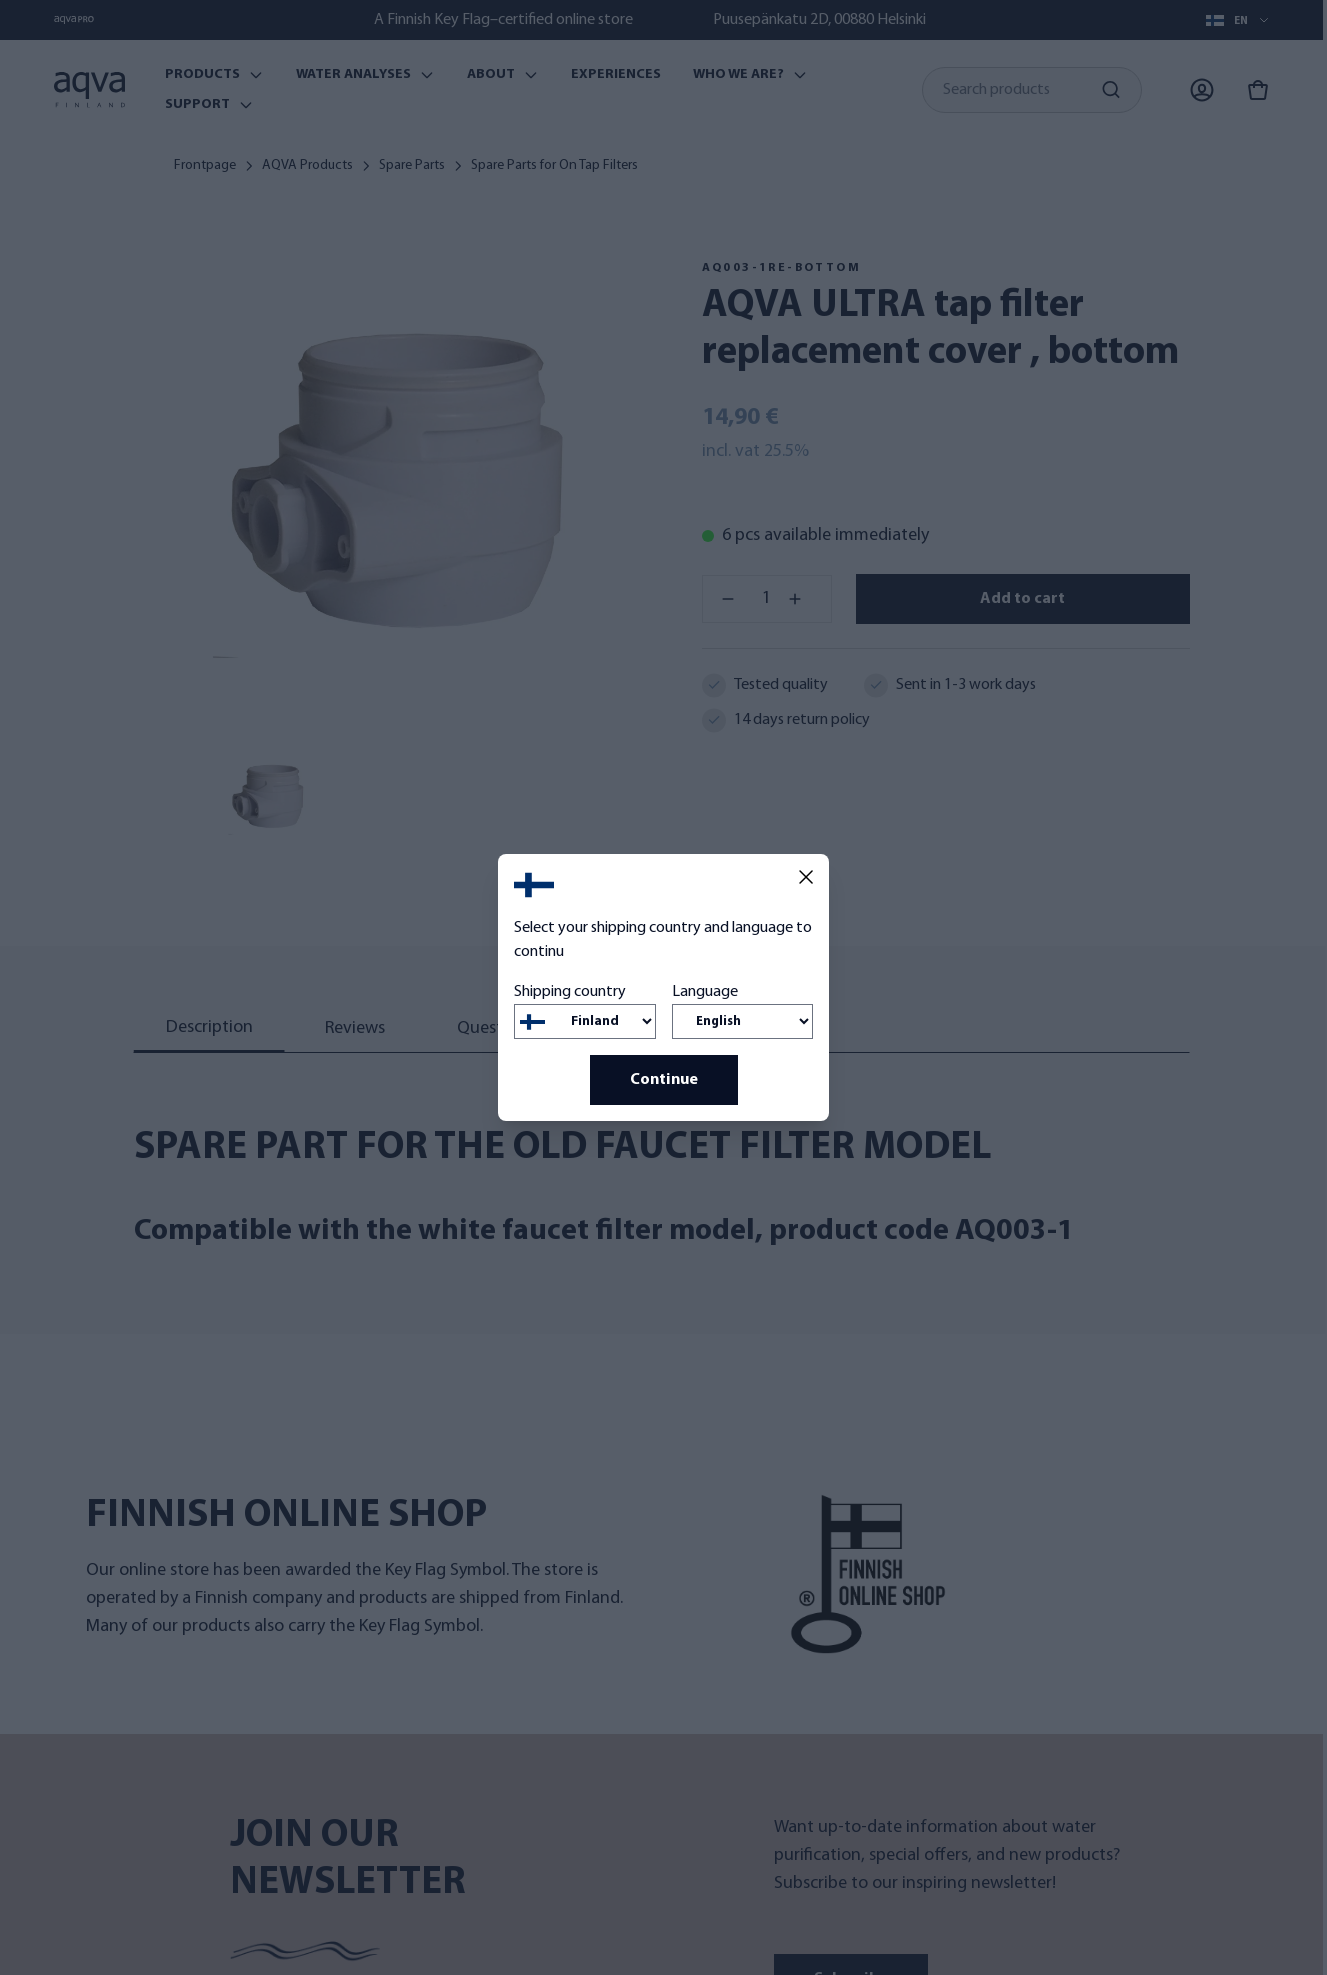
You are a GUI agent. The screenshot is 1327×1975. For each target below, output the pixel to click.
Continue (664, 1080)
